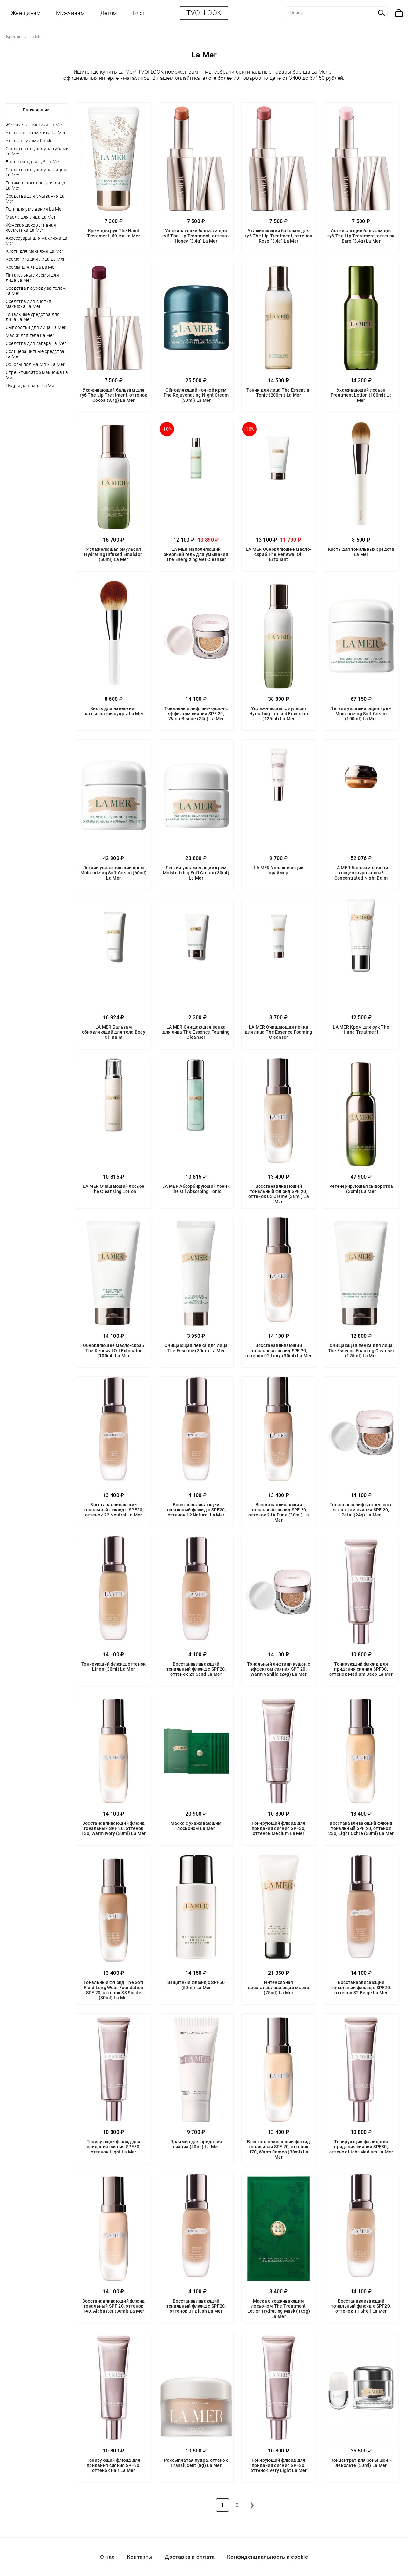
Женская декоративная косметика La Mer (31, 227)
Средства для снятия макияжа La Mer (29, 304)
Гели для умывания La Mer (34, 209)
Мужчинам (70, 13)
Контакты (140, 2557)
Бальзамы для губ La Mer (33, 161)
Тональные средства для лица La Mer (33, 317)
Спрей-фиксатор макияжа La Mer (37, 375)
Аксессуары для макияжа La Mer (37, 241)
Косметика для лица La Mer (35, 259)
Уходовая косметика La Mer (36, 132)
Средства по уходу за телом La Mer (36, 291)
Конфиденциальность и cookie (267, 2557)
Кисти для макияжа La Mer (34, 251)
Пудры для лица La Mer (31, 385)
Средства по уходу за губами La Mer (37, 151)
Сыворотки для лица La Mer (36, 327)
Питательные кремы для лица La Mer (32, 278)
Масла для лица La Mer (30, 217)
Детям (108, 13)
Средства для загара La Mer (36, 343)
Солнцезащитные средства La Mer (35, 354)
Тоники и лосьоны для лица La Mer (36, 185)
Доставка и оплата (190, 2557)
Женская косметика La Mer (34, 124)
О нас (107, 2557)
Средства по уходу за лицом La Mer (36, 172)
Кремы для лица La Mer (31, 267)
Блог (139, 13)
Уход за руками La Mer (30, 140)
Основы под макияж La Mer (35, 364)
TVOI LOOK (204, 13)
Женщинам (25, 13)
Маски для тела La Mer (30, 335)
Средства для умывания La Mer (35, 198)
